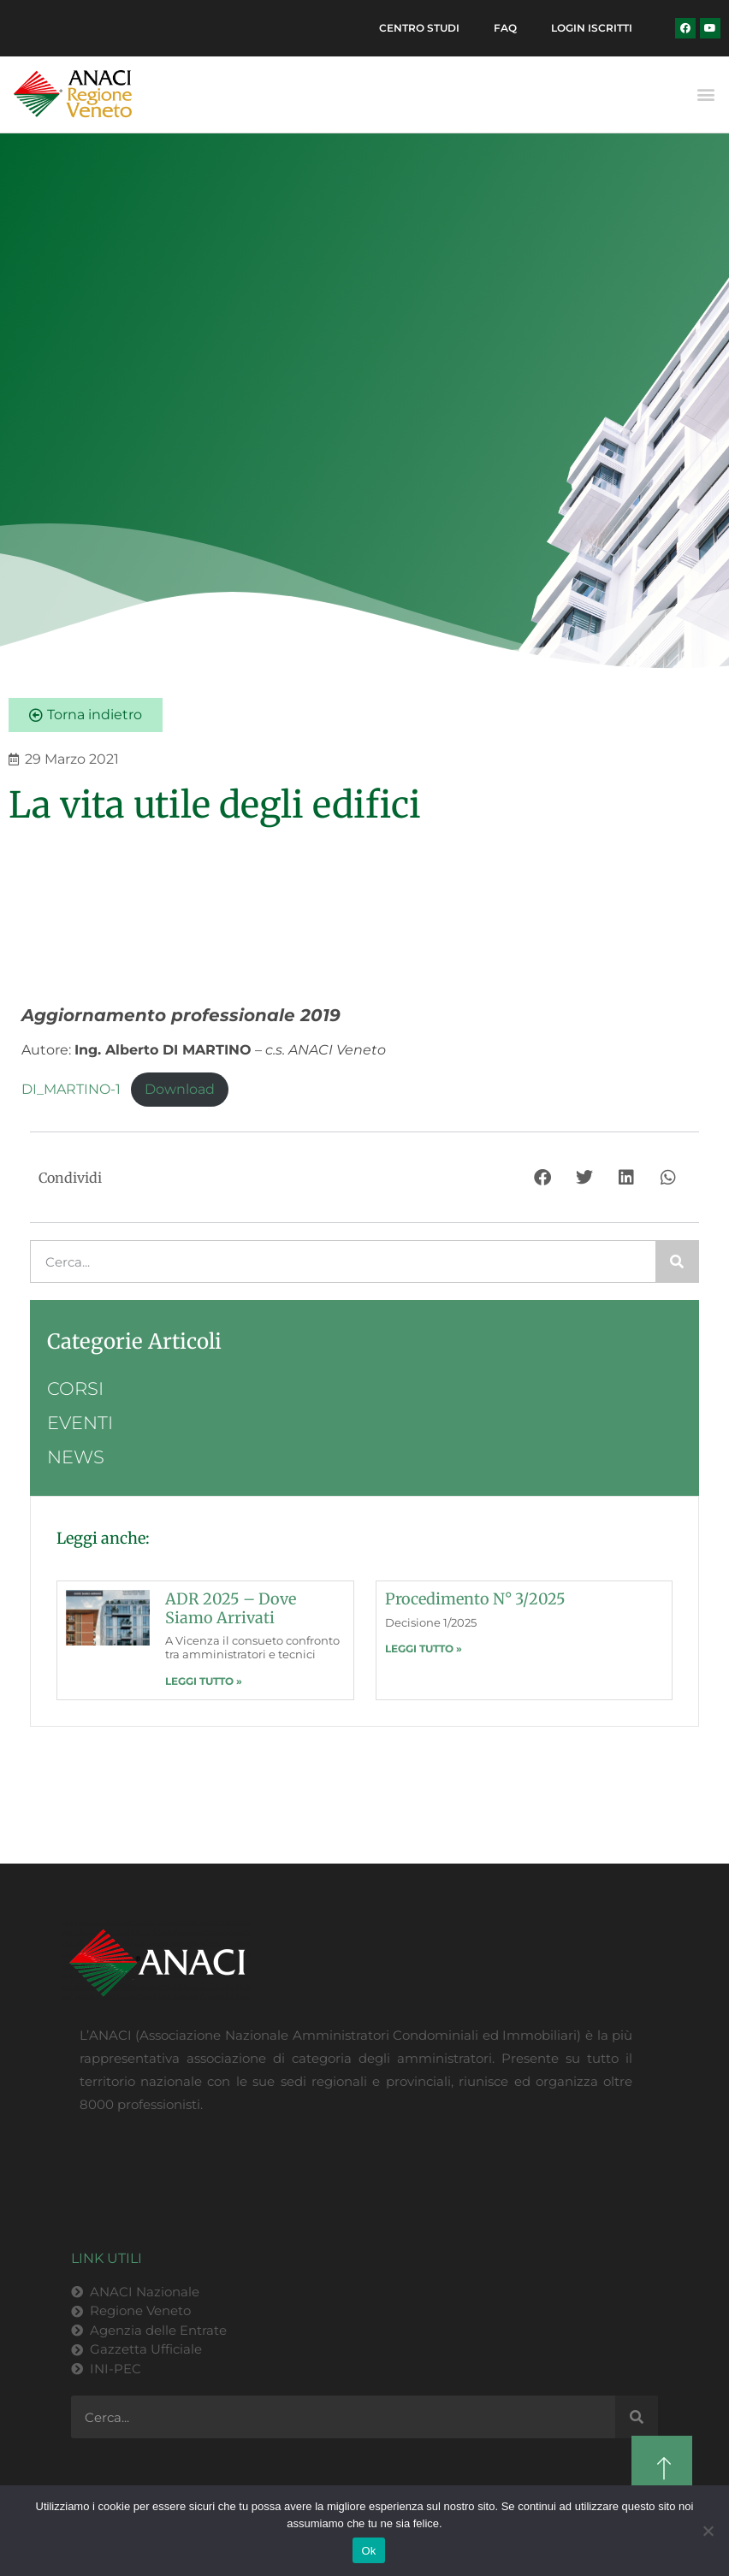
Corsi (75, 1388)
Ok (368, 2550)
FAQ (505, 27)
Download (180, 1089)
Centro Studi (419, 27)
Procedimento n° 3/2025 (475, 1599)
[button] (706, 94)
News (75, 1457)
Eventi (80, 1422)
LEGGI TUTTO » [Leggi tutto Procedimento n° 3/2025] (423, 1648)
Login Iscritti (591, 27)
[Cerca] (676, 1261)
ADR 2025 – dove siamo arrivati (230, 1608)
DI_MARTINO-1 (71, 1089)
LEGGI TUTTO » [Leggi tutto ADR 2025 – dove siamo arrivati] (203, 1681)
